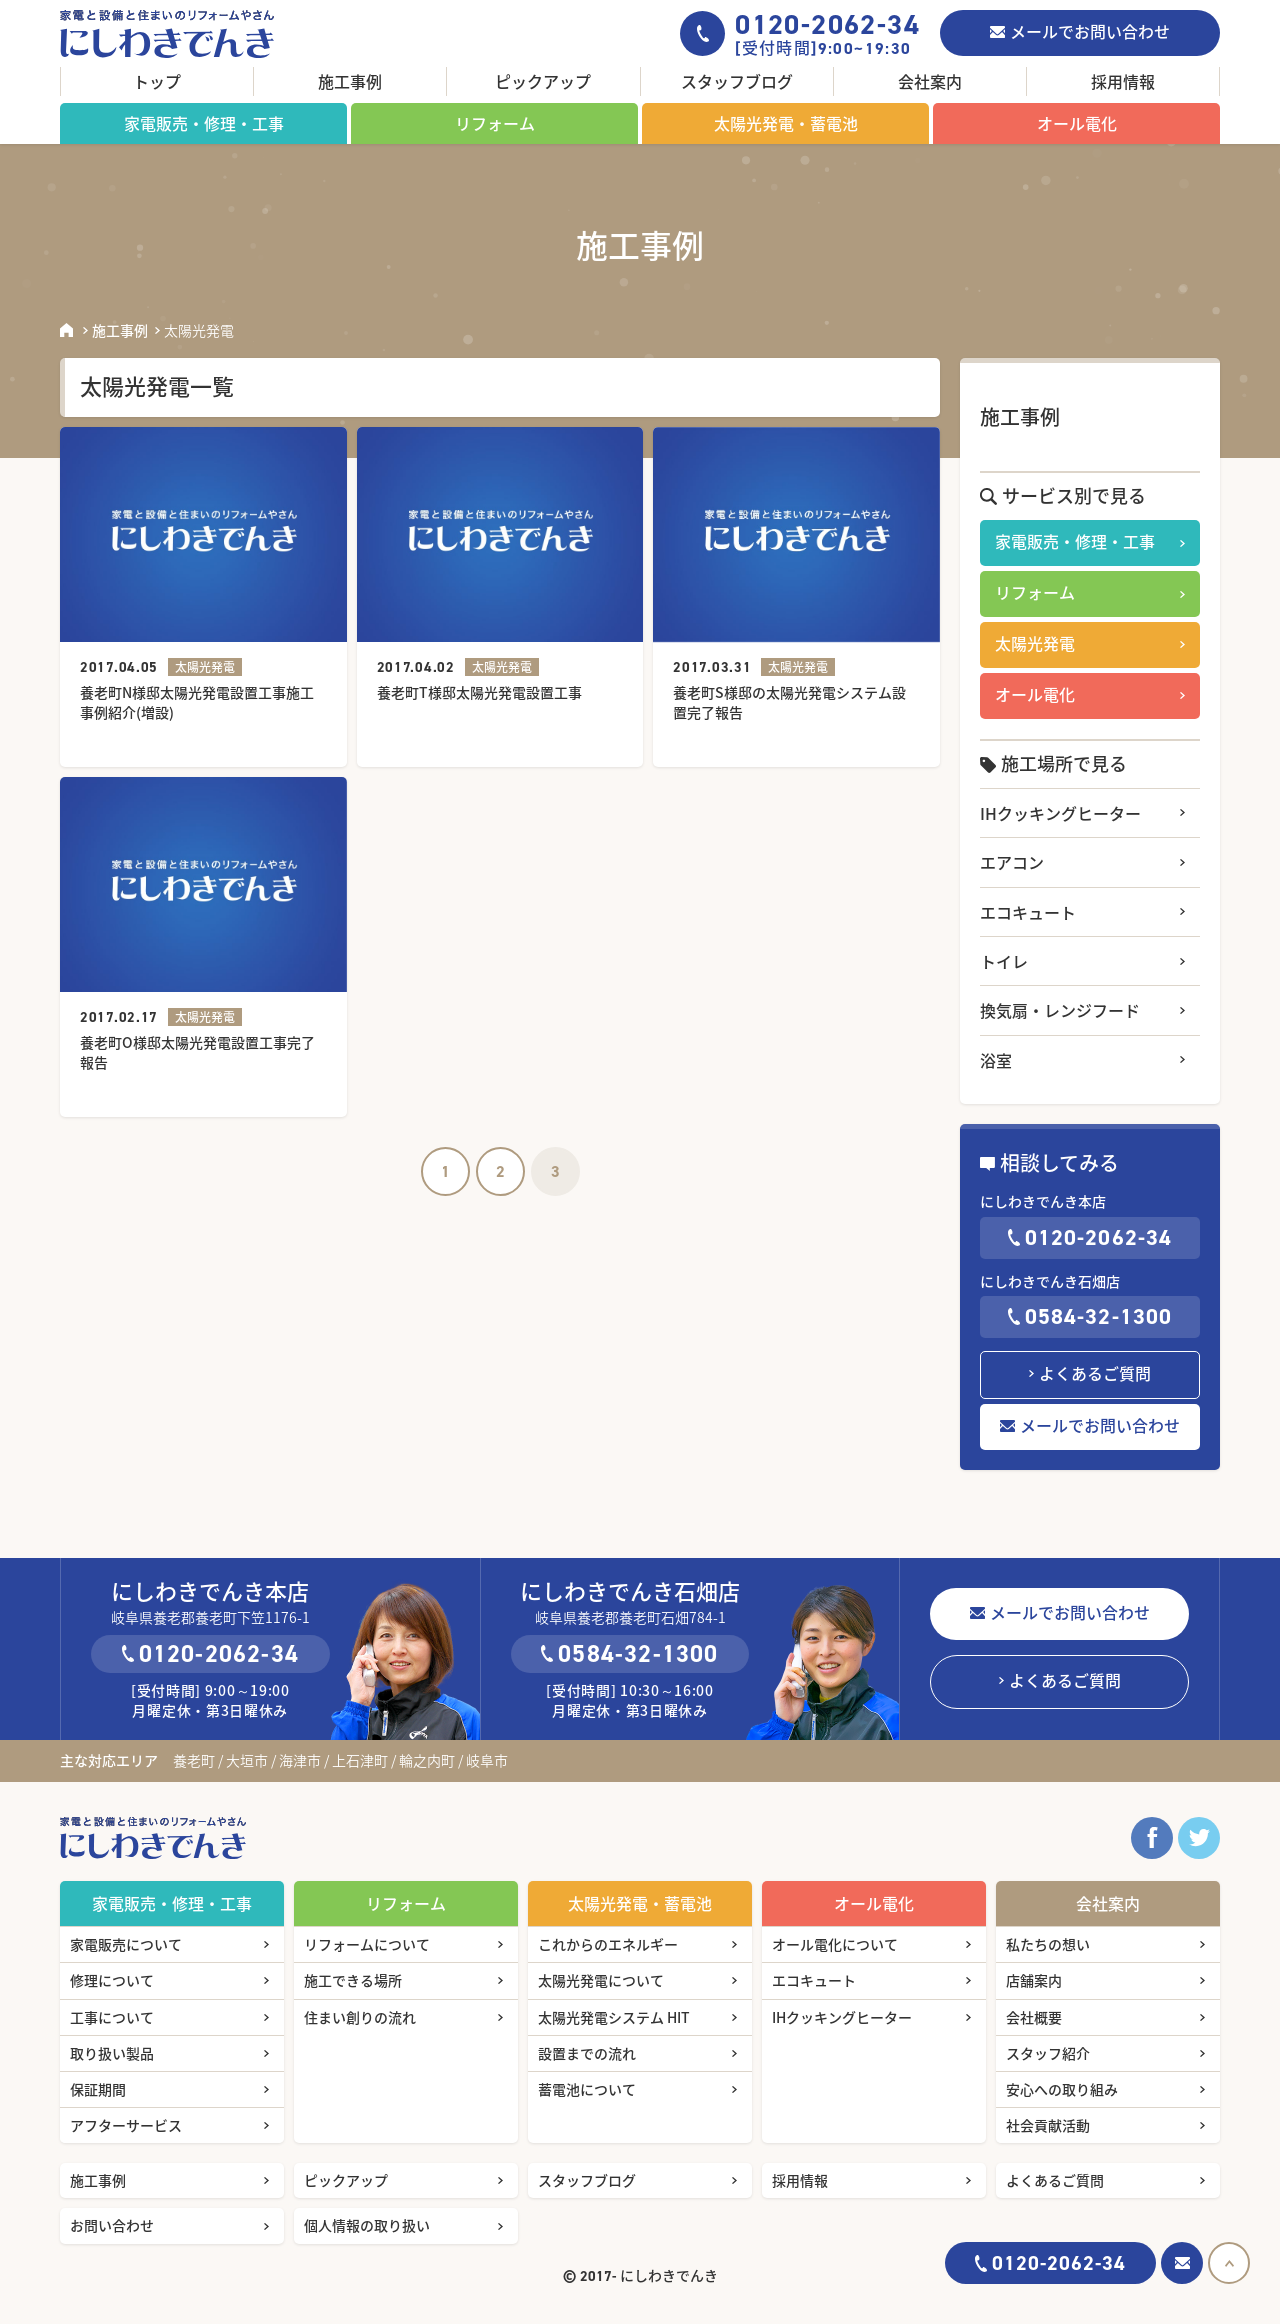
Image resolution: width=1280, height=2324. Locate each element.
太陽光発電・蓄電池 (786, 123)
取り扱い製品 (112, 2053)
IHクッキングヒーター (1060, 813)
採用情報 (1123, 81)
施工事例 (350, 81)
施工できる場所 (353, 1980)
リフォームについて (367, 1944)
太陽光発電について (601, 1980)
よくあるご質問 (1095, 1373)
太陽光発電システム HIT (614, 2017)
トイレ (1004, 961)
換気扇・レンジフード (1060, 1010)
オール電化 (1077, 123)
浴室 (996, 1060)
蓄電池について (587, 2089)
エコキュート (1028, 912)
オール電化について (835, 1944)
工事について (112, 2017)
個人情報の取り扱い (367, 2225)
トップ (157, 81)
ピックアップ (543, 81)
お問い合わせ (112, 2225)
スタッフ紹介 (1048, 2053)
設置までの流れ (587, 2053)
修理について (112, 1980)
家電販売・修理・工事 (204, 123)
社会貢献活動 (1048, 2125)
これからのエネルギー (608, 1944)
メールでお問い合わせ (1090, 31)
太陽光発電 (1035, 643)
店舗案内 (1034, 1980)
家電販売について (126, 1944)
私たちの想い (1048, 1944)
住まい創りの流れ (360, 2017)
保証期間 (98, 2089)
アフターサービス (126, 2125)
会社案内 (930, 81)
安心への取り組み (1062, 2089)
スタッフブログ (737, 81)
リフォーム (495, 123)
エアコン (1012, 862)
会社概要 (1034, 2017)
